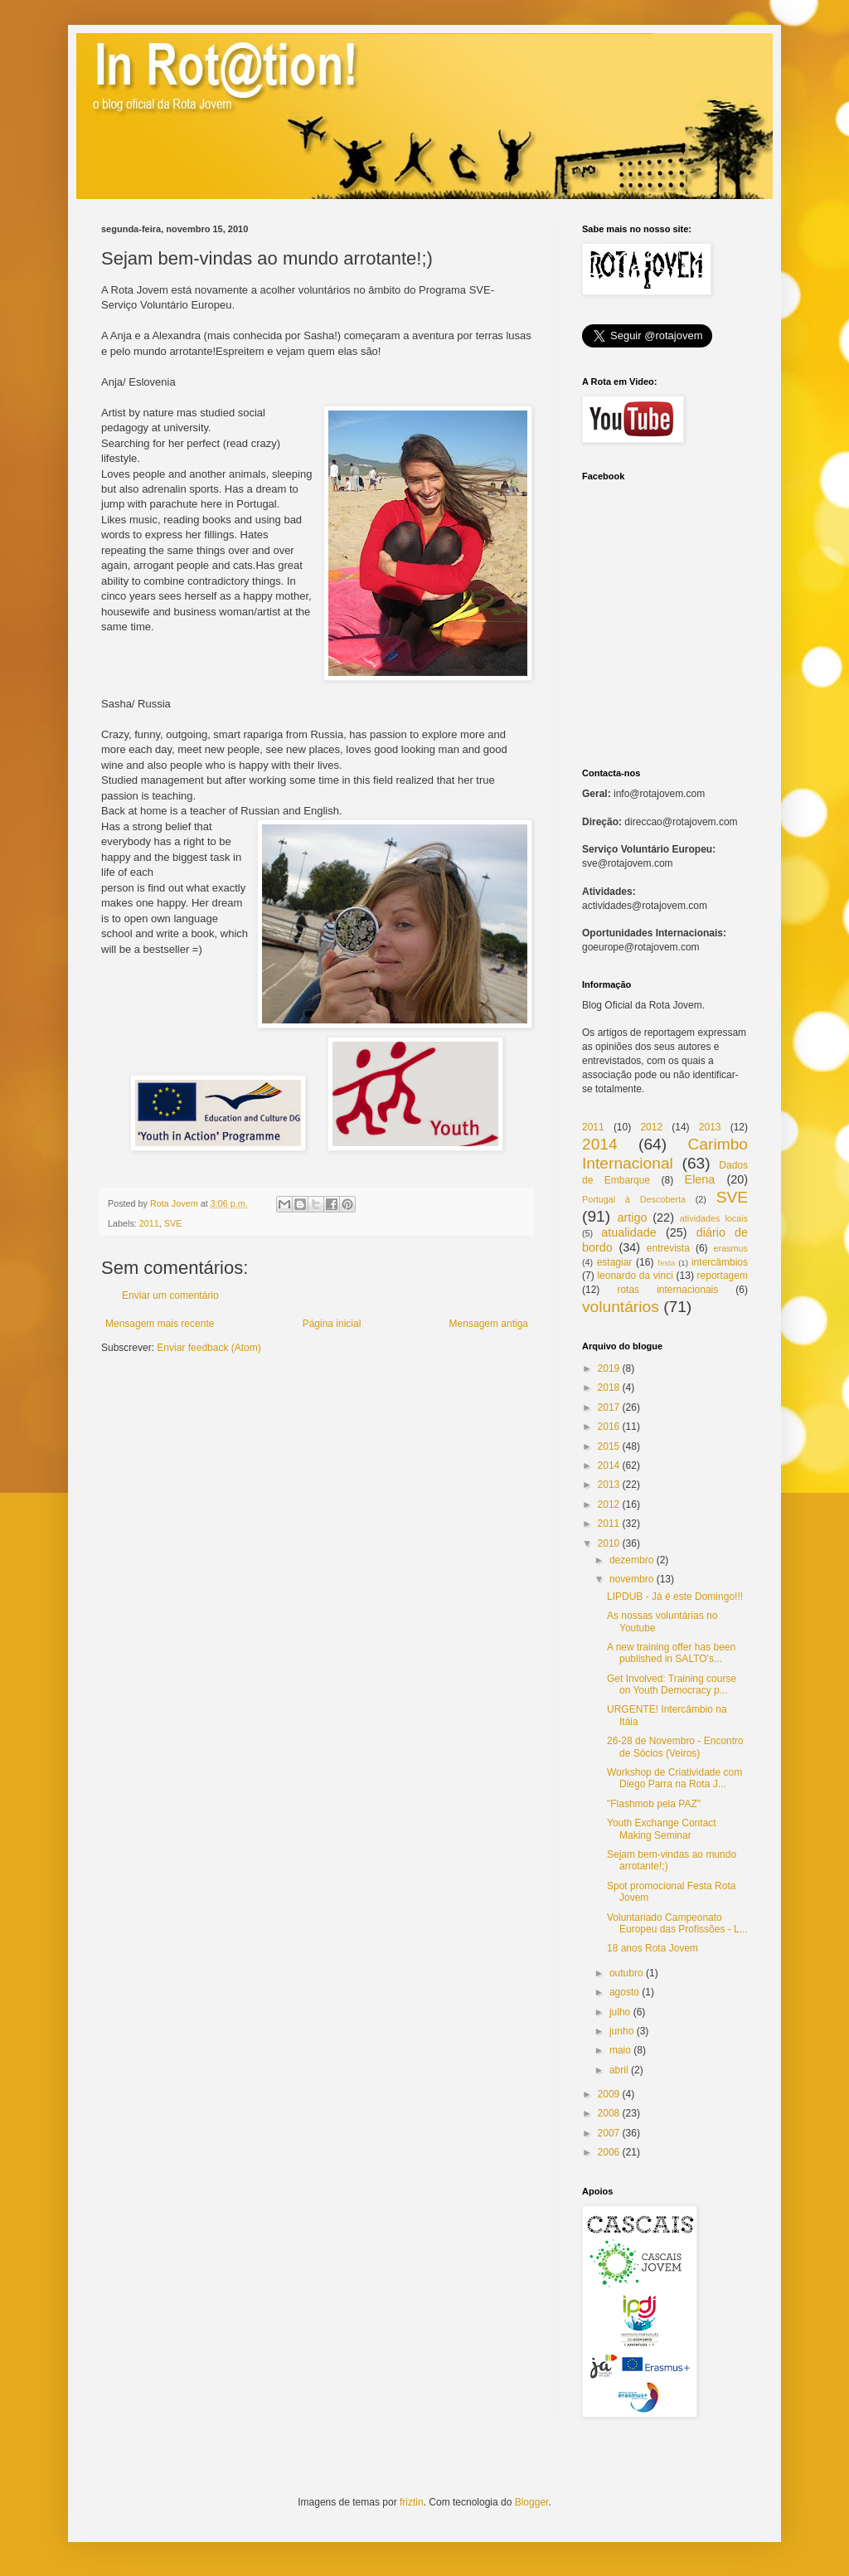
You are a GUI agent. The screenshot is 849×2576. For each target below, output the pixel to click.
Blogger (532, 2502)
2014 (600, 1144)
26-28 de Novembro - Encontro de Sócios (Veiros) (675, 1746)
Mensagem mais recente (159, 1323)
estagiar (615, 1262)
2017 (609, 1407)
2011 (149, 1223)
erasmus (731, 1248)
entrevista (668, 1248)
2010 (609, 1543)
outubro (626, 1973)
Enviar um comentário (170, 1295)
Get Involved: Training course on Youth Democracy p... (671, 1684)
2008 (609, 2113)
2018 (609, 1387)
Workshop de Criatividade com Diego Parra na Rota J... (674, 1778)
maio (620, 2050)
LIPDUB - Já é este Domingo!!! (675, 1596)
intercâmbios (719, 1262)
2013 (710, 1127)
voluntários (620, 1306)
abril (618, 2070)
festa (666, 1262)
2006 (609, 2152)
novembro (631, 1579)
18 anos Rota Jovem (652, 1948)
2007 (609, 2133)
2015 (609, 1446)
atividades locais (714, 1218)
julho (619, 2012)
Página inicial (332, 1323)
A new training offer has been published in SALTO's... (671, 1653)
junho (621, 2031)
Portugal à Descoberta (634, 1199)
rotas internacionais (667, 1289)
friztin (412, 2502)
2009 (609, 2094)
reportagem (722, 1275)
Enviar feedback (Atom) (208, 1348)
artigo (632, 1217)
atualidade (628, 1232)
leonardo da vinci (634, 1275)
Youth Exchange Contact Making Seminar (661, 1828)
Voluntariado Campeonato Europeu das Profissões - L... (677, 1923)
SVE (173, 1223)
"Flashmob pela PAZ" (654, 1804)
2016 (609, 1426)
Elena (700, 1179)
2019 (609, 1368)
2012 (651, 1127)
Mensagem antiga (488, 1323)
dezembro (631, 1560)
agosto (624, 1992)
